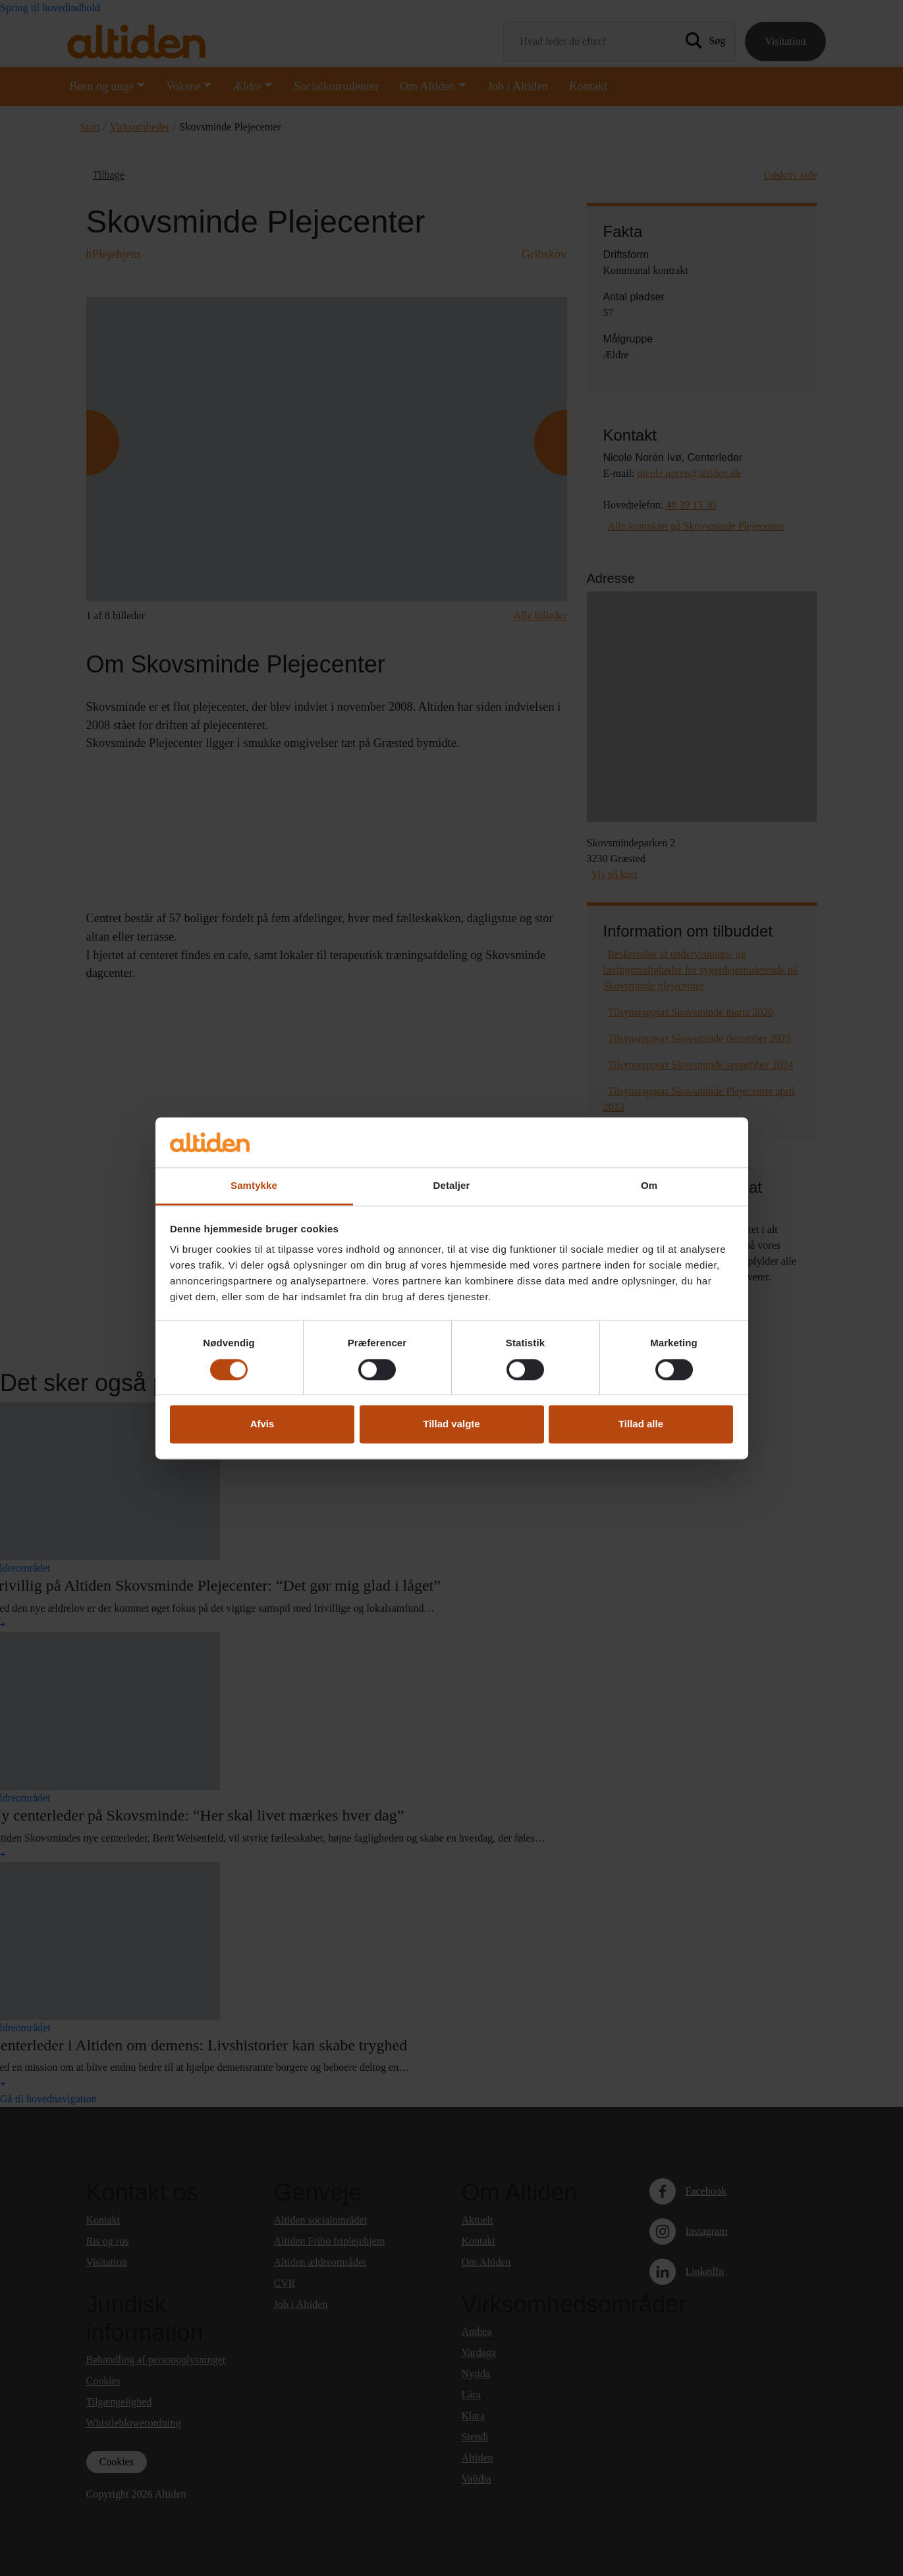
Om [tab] (649, 1186)
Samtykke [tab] (254, 1186)
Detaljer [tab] (451, 1186)
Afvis (262, 1424)
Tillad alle (640, 1424)
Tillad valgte (451, 1424)
